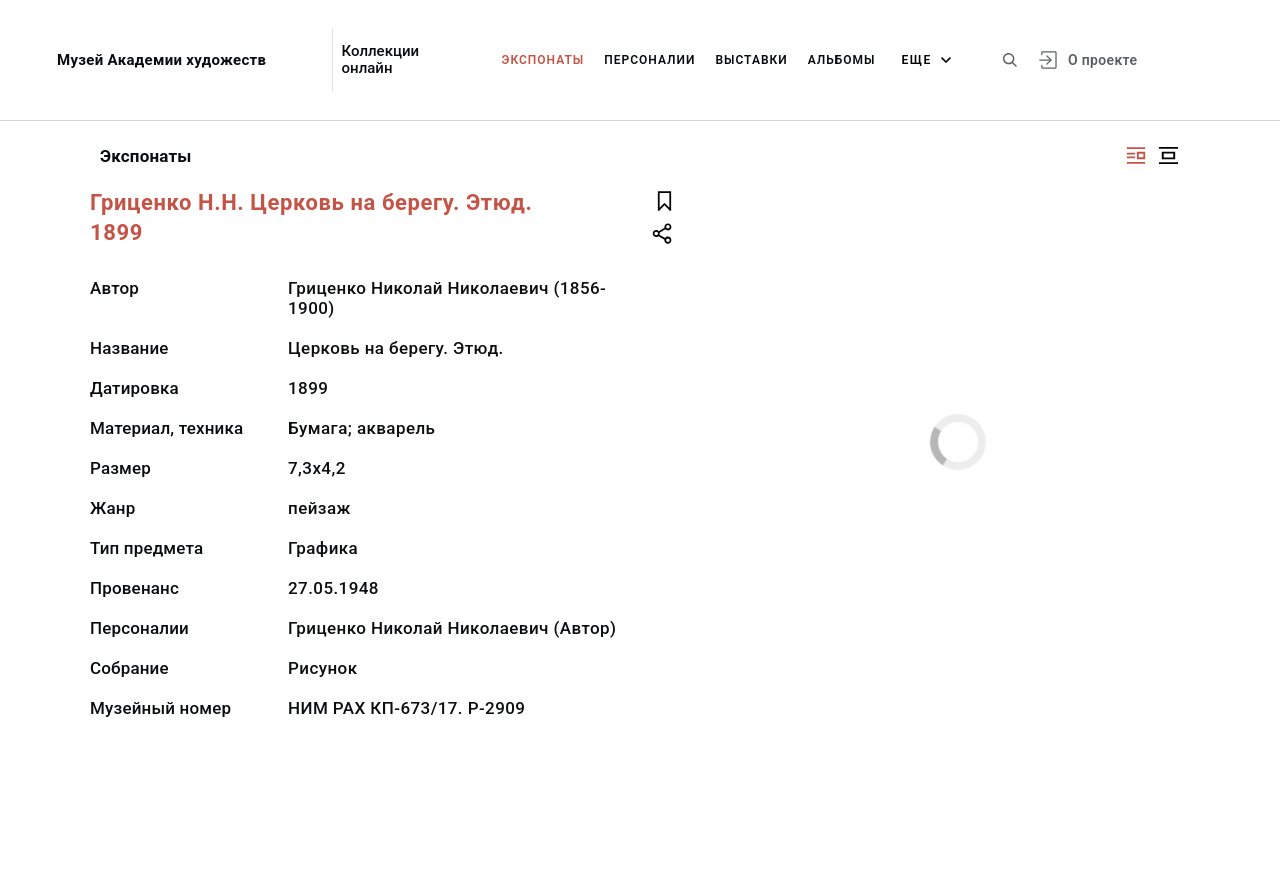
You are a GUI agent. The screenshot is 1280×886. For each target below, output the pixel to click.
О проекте (1102, 60)
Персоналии (649, 60)
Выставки (751, 60)
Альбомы (842, 60)
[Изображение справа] (1136, 155)
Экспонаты (543, 60)
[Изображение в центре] (1168, 155)
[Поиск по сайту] (1010, 60)
